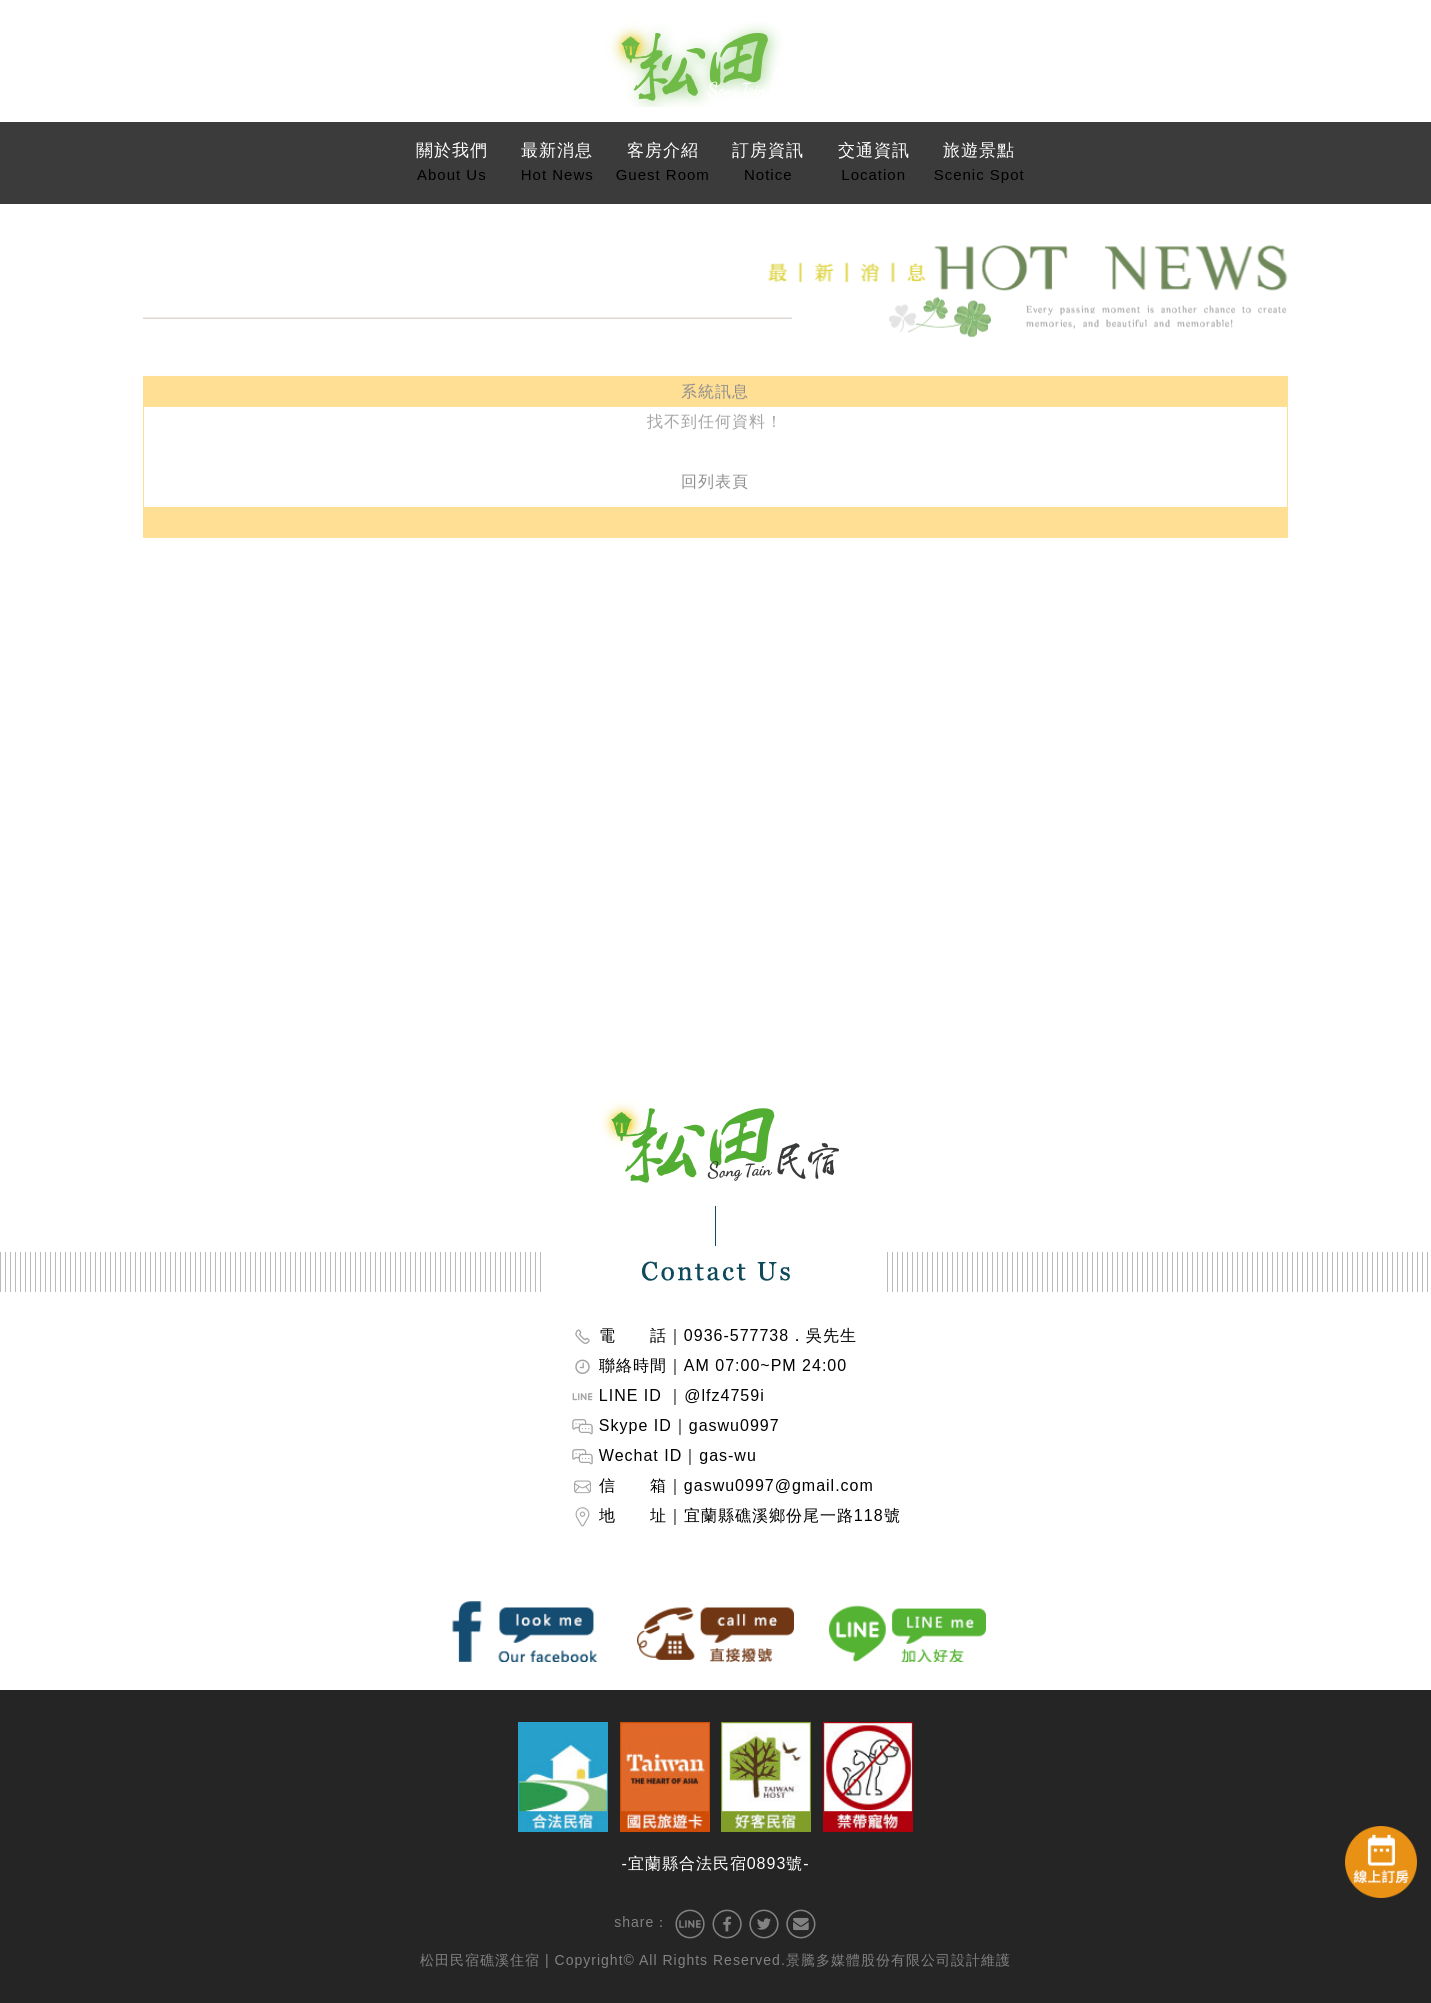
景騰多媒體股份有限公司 (868, 1960)
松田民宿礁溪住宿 (480, 1960)
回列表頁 (715, 474)
